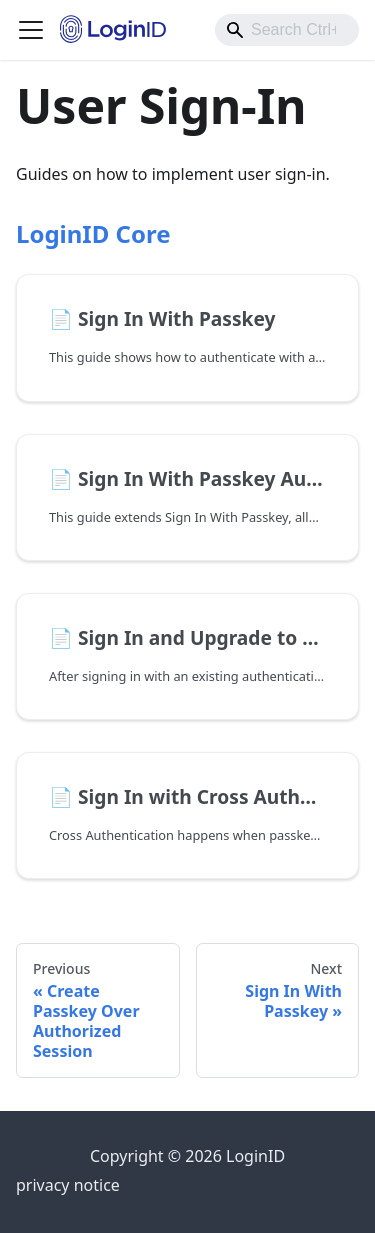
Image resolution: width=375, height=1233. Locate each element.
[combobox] (287, 30)
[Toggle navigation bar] (31, 30)
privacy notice (68, 1185)
